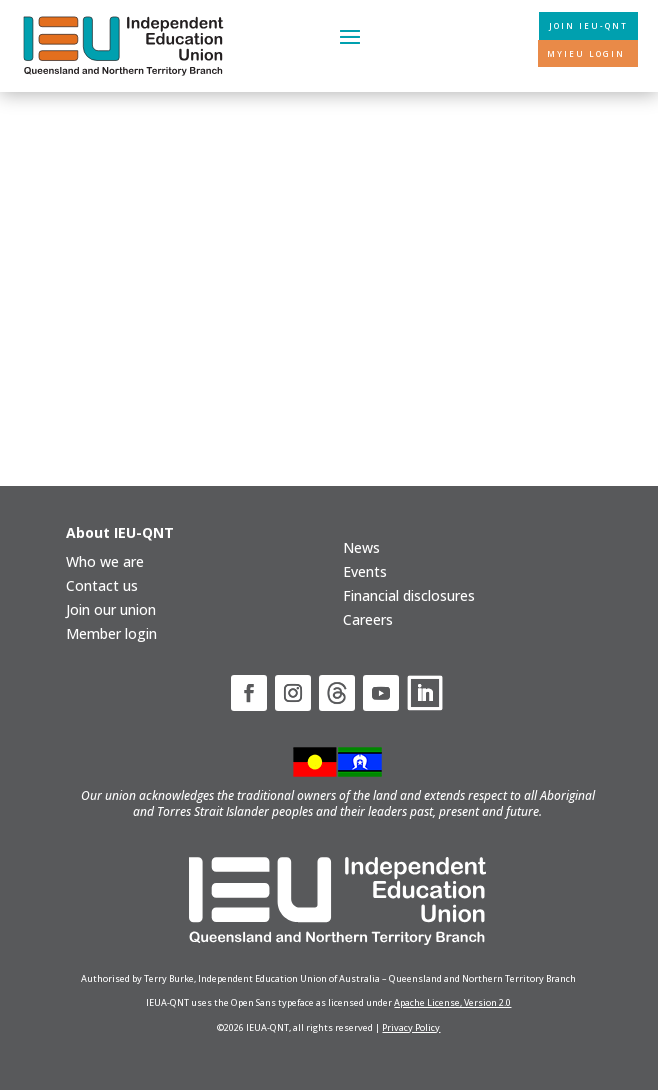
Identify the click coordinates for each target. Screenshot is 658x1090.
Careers (368, 619)
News (361, 547)
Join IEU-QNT (588, 25)
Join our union (111, 609)
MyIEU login (586, 53)
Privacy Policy (411, 1027)
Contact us (102, 585)
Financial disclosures (409, 595)
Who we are (105, 561)
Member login (111, 633)
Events (365, 571)
